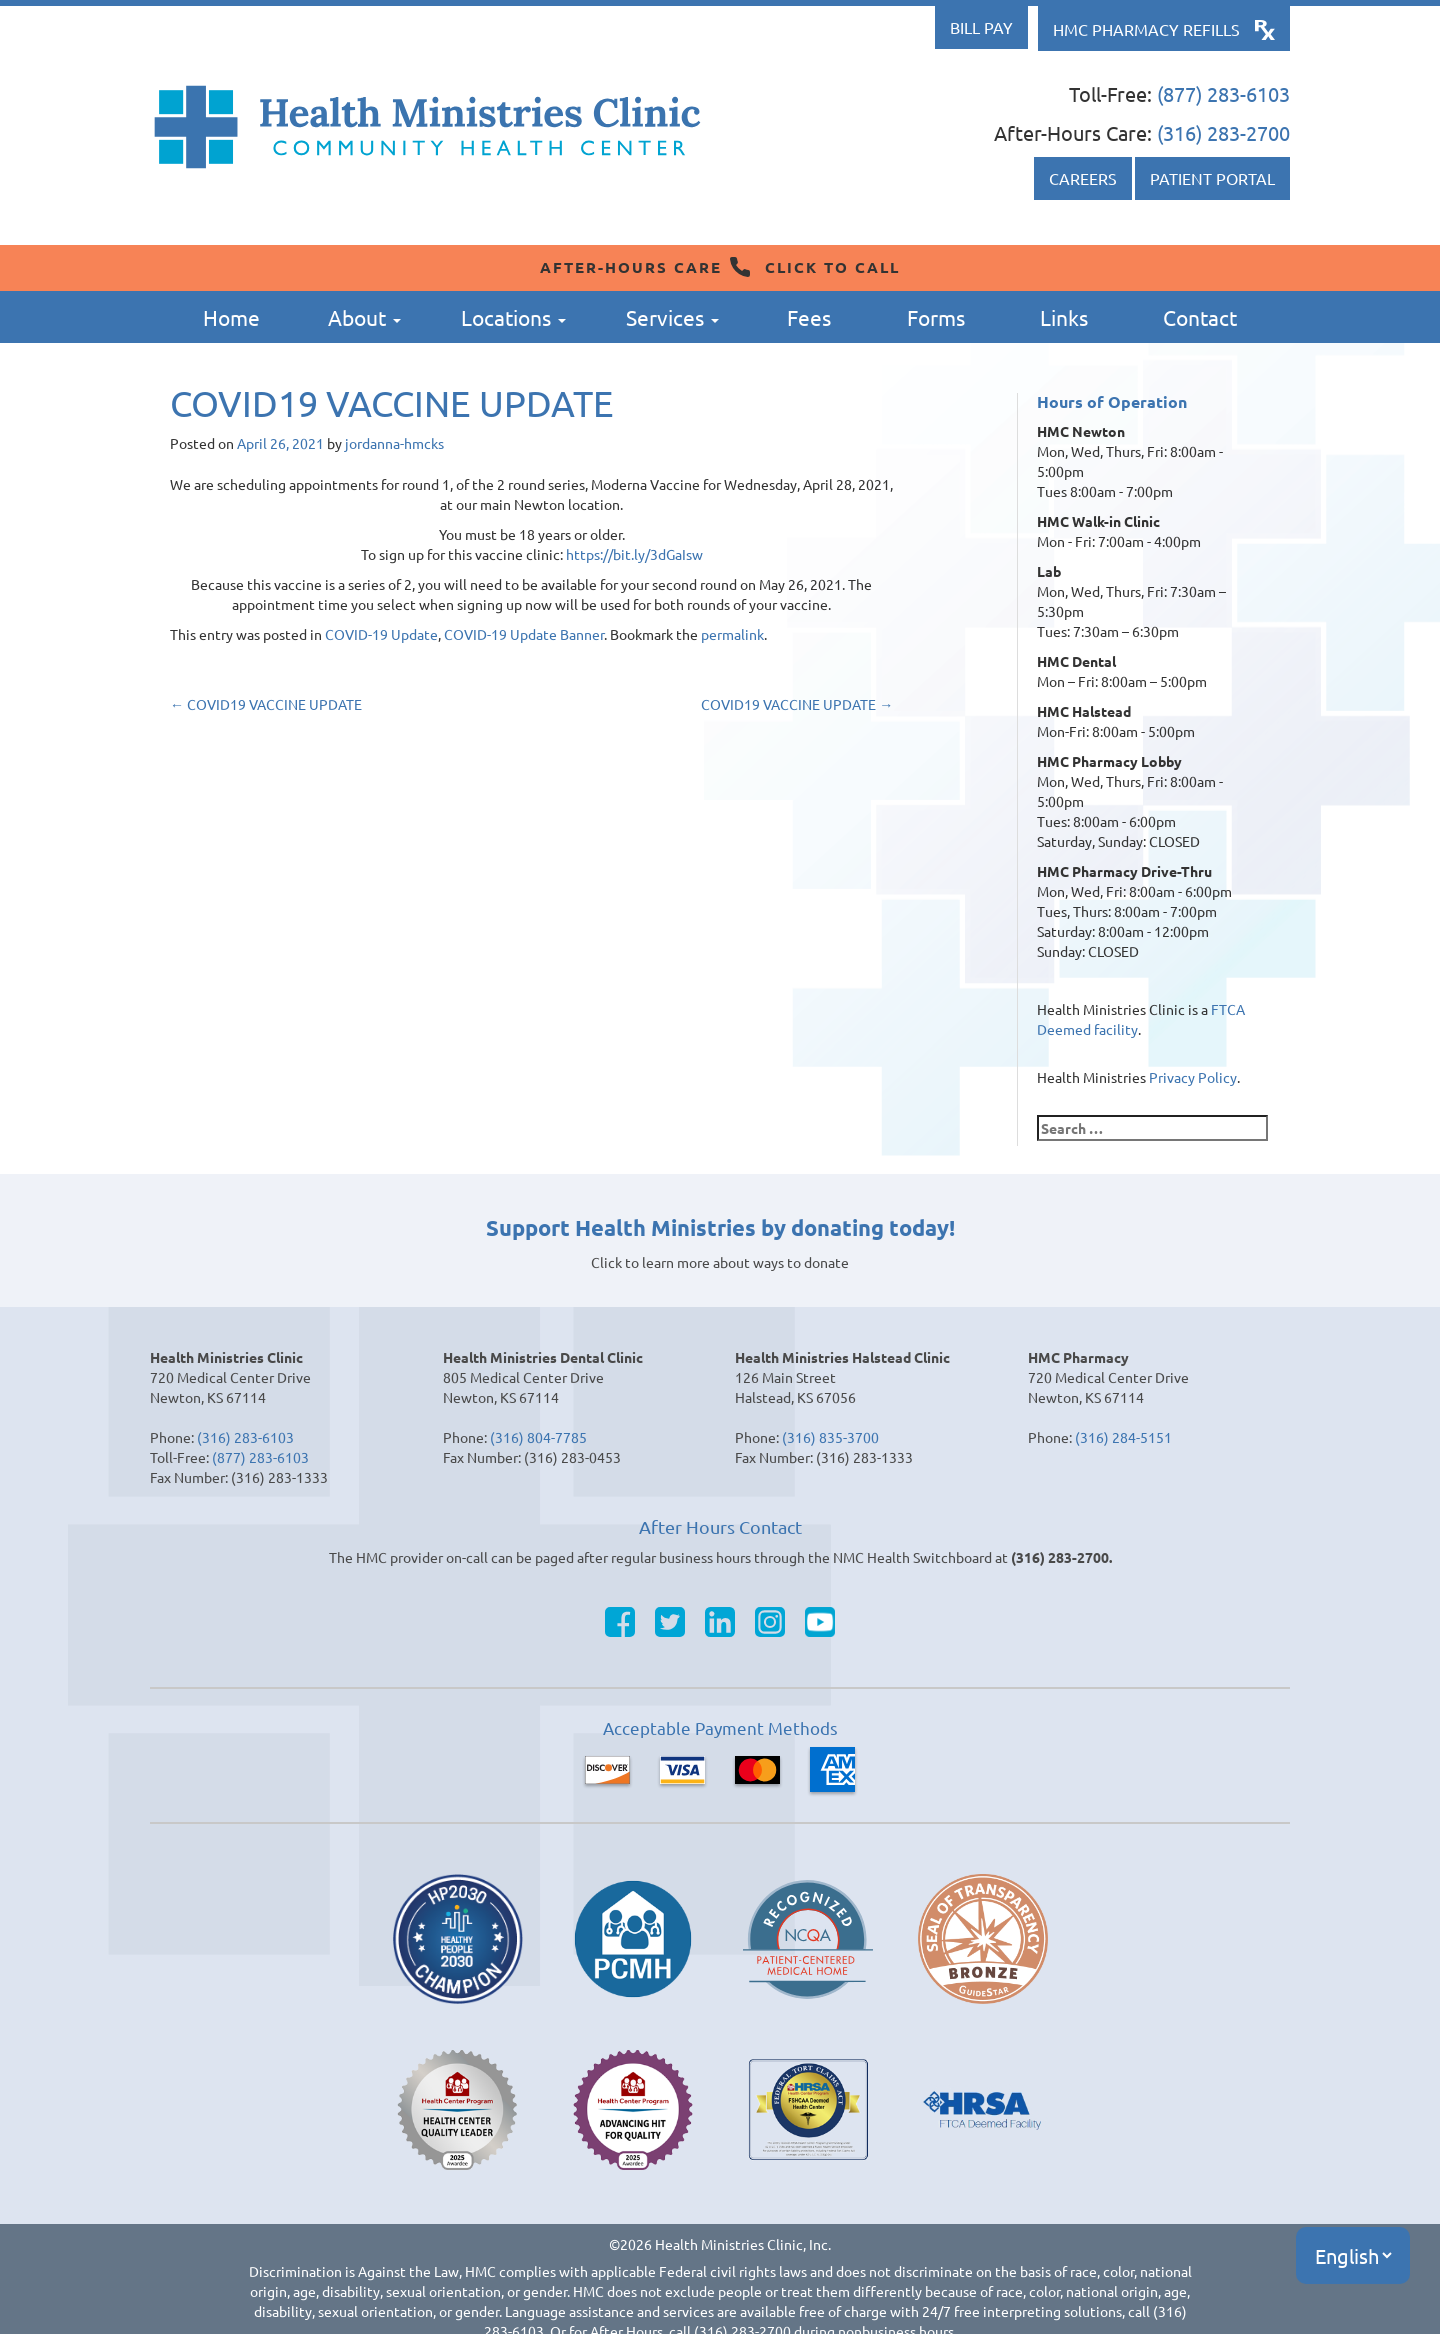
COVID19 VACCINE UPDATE (266, 704)
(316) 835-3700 (830, 1437)
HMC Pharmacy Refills (1146, 29)
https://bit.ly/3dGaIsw (634, 554)
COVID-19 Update (381, 634)
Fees (809, 317)
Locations (513, 317)
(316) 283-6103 (245, 1437)
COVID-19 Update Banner (524, 634)
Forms (936, 317)
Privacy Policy (1193, 1077)
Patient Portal (1212, 178)
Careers (1083, 178)
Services (672, 317)
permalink (732, 634)
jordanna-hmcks (394, 443)
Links (1064, 317)
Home (231, 317)
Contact (1200, 317)
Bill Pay (981, 27)
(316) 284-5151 (1123, 1437)
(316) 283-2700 (1223, 132)
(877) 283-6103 (1223, 93)
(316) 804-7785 (538, 1437)
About (364, 317)
